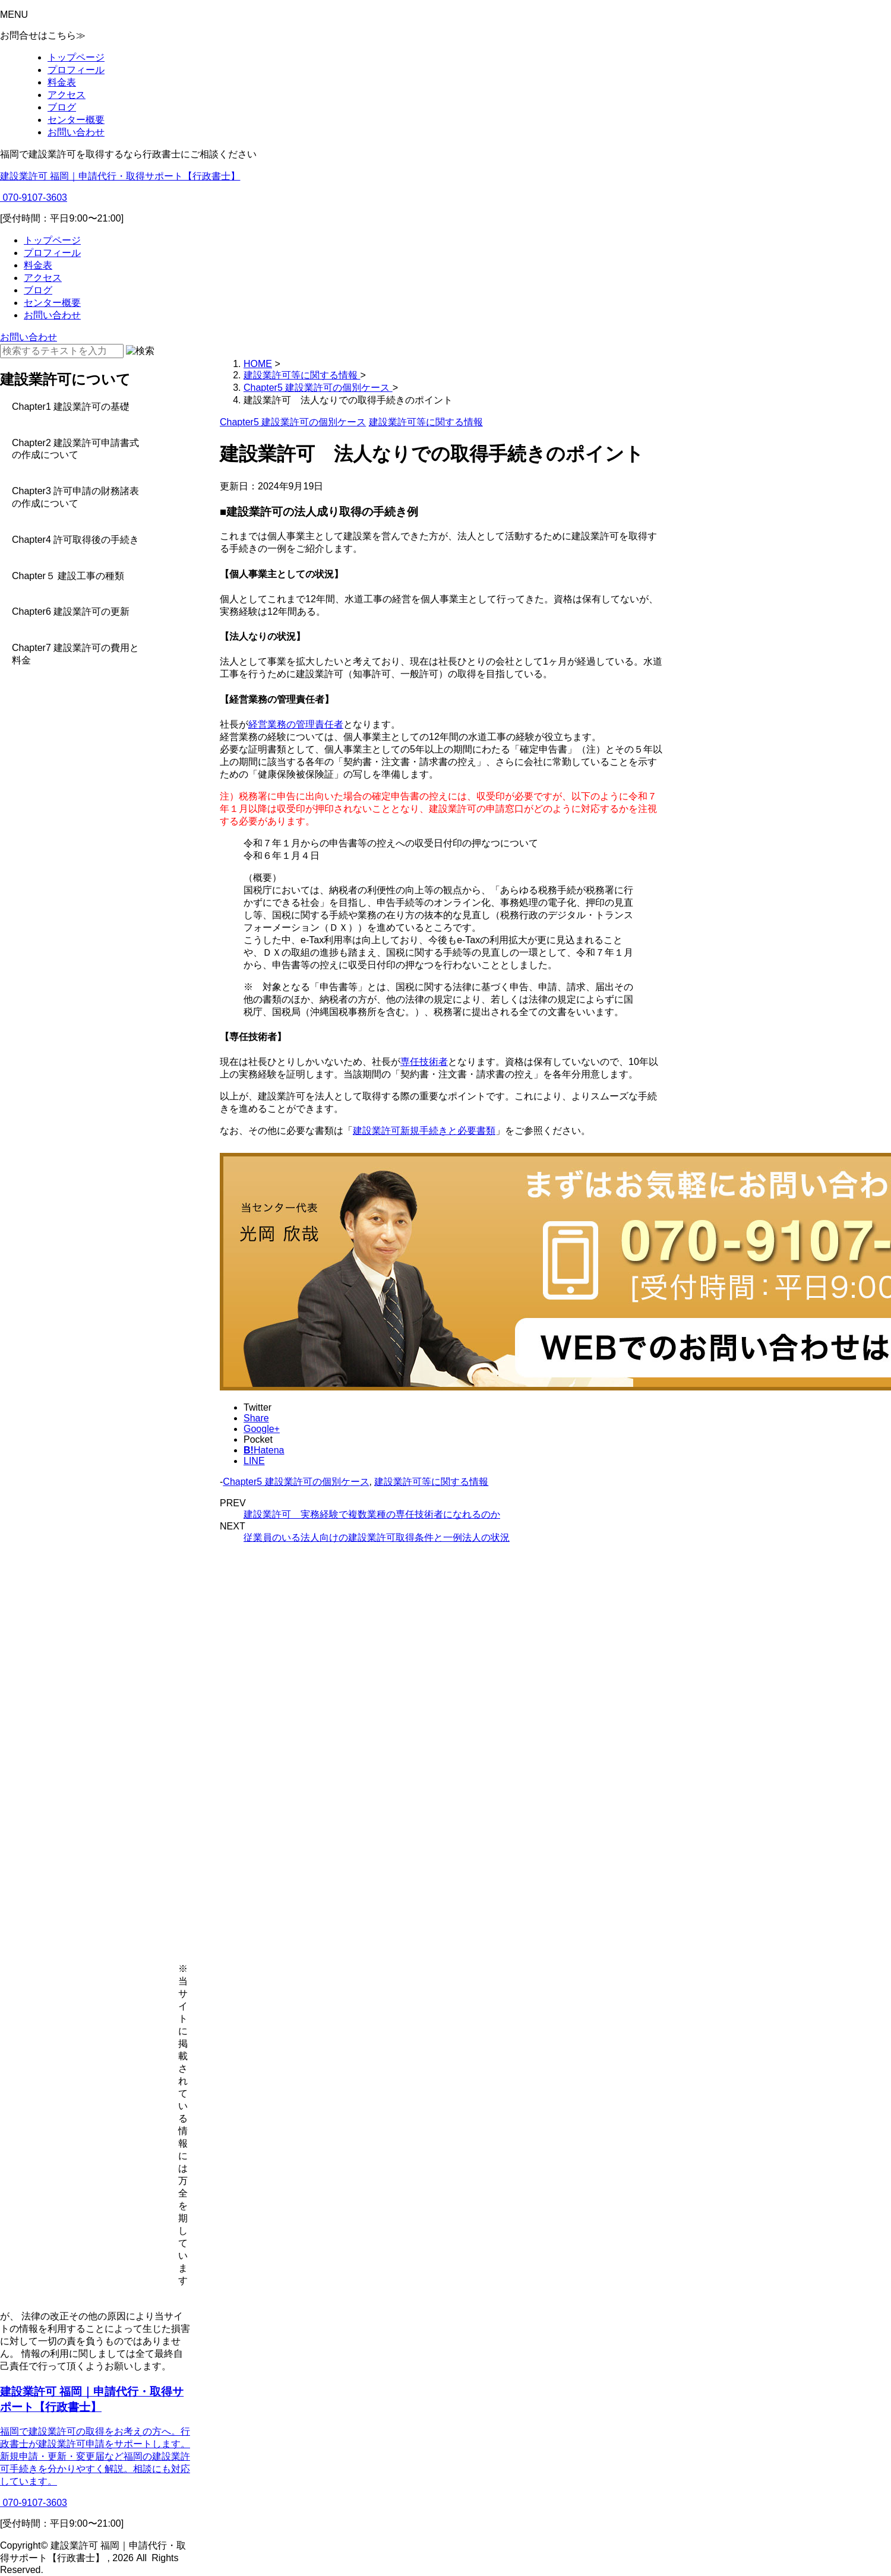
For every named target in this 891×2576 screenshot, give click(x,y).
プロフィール (76, 70)
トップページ (76, 57)
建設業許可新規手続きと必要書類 (424, 1131)
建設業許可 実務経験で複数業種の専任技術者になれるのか (372, 1514)
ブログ (62, 107)
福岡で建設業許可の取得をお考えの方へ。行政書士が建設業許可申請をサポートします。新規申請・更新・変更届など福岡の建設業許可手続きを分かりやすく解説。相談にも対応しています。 (95, 2456)
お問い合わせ (76, 132)
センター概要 (76, 120)
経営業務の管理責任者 (295, 724)
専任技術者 (424, 1062)
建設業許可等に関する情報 (431, 1482)
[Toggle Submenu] (89, 407)
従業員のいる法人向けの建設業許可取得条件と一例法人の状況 (377, 1537)
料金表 (62, 82)
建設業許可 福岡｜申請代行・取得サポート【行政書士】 (120, 176)
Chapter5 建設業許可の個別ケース (296, 1482)
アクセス (67, 95)
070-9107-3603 (33, 197)
